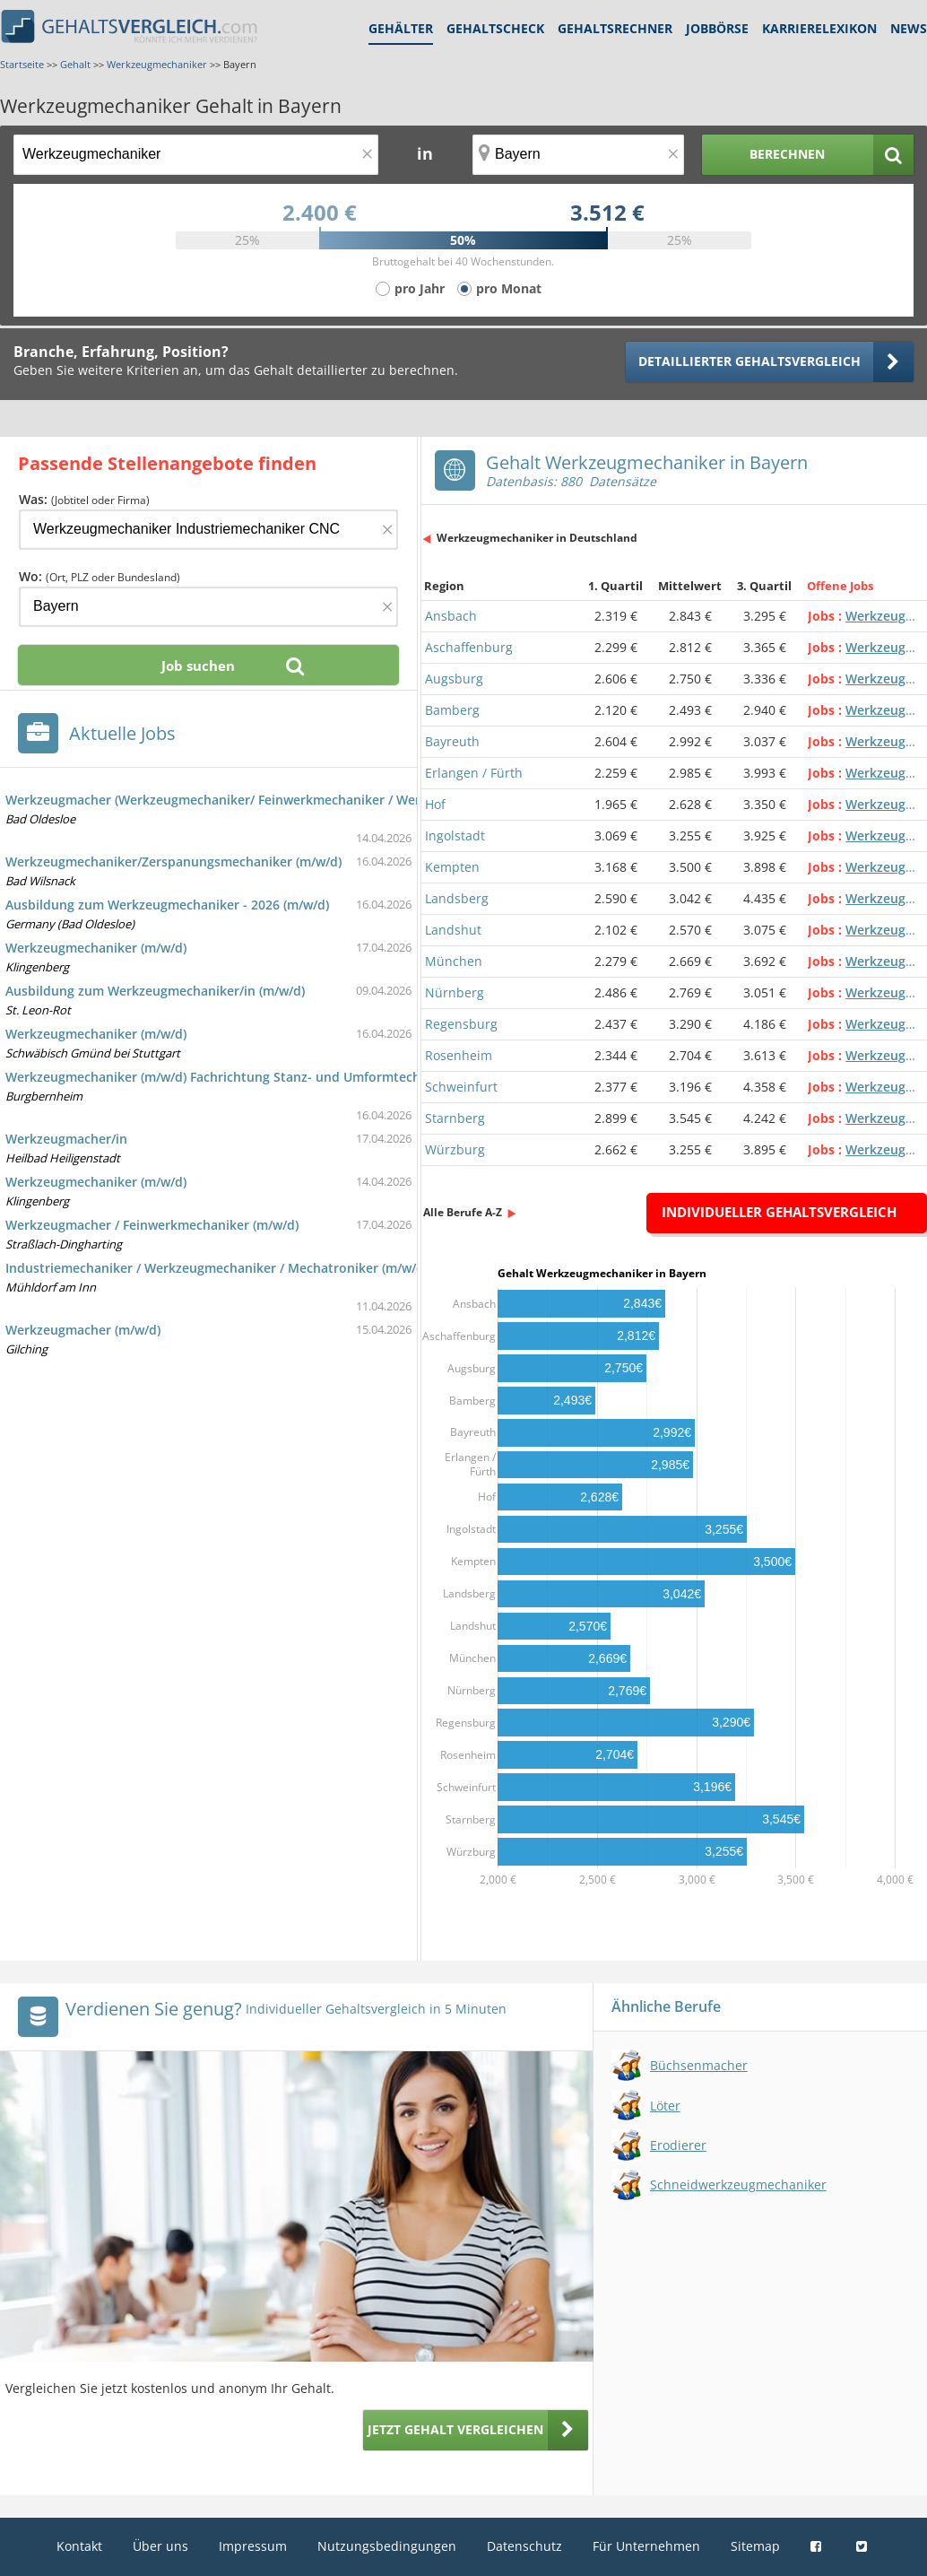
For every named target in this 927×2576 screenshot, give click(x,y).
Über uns (160, 2545)
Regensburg (461, 1023)
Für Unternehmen (646, 2545)
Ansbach (451, 615)
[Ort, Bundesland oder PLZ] (578, 155)
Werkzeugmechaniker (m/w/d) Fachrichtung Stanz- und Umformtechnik (222, 1076)
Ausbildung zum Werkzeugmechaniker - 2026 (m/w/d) (167, 904)
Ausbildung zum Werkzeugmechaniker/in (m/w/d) (155, 990)
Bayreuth (452, 741)
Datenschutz (524, 2545)
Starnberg (455, 1118)
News (908, 28)
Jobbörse (717, 28)
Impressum (253, 2545)
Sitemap (755, 2545)
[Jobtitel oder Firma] (208, 529)
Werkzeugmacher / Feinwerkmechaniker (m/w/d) (152, 1224)
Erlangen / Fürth (474, 772)
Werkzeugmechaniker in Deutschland (537, 537)
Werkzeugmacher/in (66, 1138)
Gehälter (400, 28)
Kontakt (79, 2545)
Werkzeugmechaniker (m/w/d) (95, 947)
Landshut (453, 929)
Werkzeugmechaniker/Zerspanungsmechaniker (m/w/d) (173, 861)
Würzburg (455, 1149)
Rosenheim (458, 1055)
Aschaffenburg (469, 647)
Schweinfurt (461, 1086)
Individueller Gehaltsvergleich (779, 1212)
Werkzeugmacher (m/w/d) (82, 1329)
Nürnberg (454, 992)
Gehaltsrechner (615, 28)
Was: (84, 499)
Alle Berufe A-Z (462, 1212)
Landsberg (457, 898)
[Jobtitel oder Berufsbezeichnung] (195, 155)
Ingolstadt (455, 835)
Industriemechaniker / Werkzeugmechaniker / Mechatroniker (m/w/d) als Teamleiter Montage (290, 1267)
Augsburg (454, 678)
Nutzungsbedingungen (386, 2545)
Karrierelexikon (819, 28)
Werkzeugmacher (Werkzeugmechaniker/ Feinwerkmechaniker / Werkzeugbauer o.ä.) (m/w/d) (288, 799)
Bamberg (452, 709)
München (453, 961)
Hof (435, 804)
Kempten (452, 866)
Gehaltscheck (495, 28)
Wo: (99, 576)
